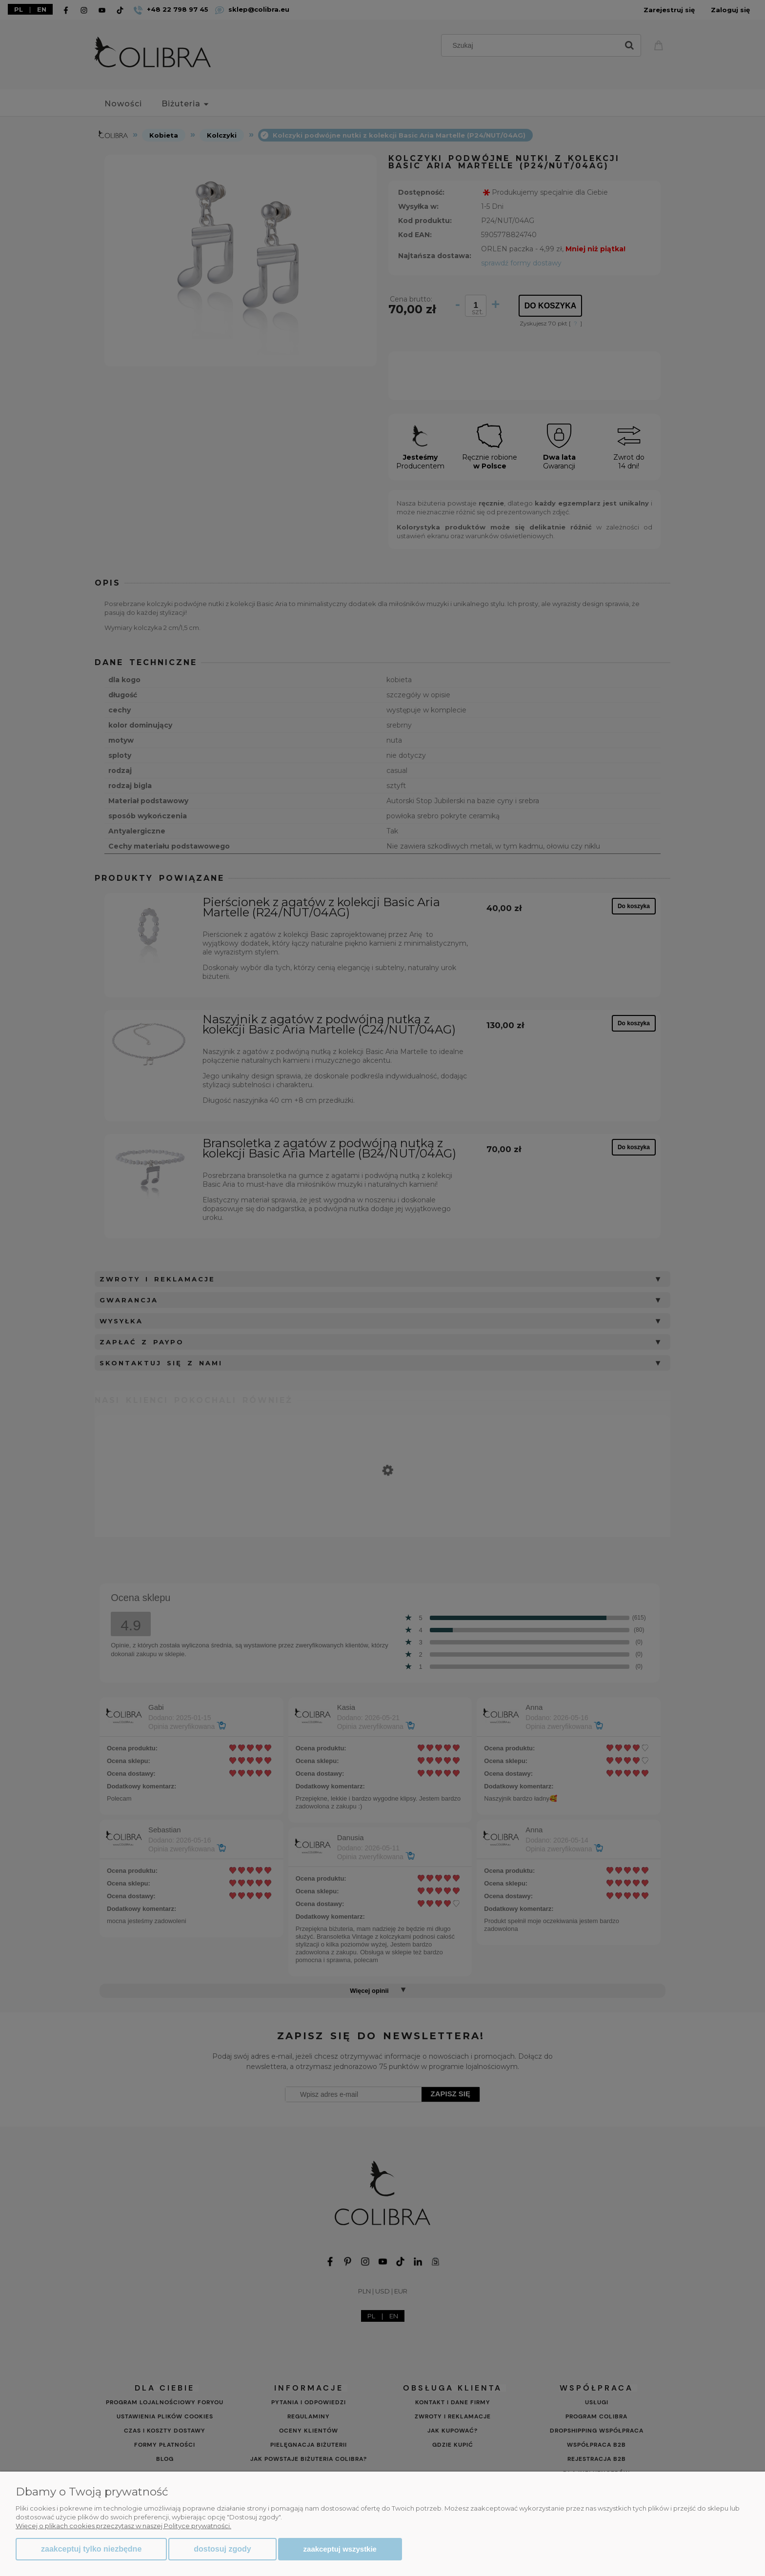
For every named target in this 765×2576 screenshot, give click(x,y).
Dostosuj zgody (222, 2549)
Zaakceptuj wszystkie (340, 2549)
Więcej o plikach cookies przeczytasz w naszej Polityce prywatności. (123, 2526)
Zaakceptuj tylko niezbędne (91, 2549)
